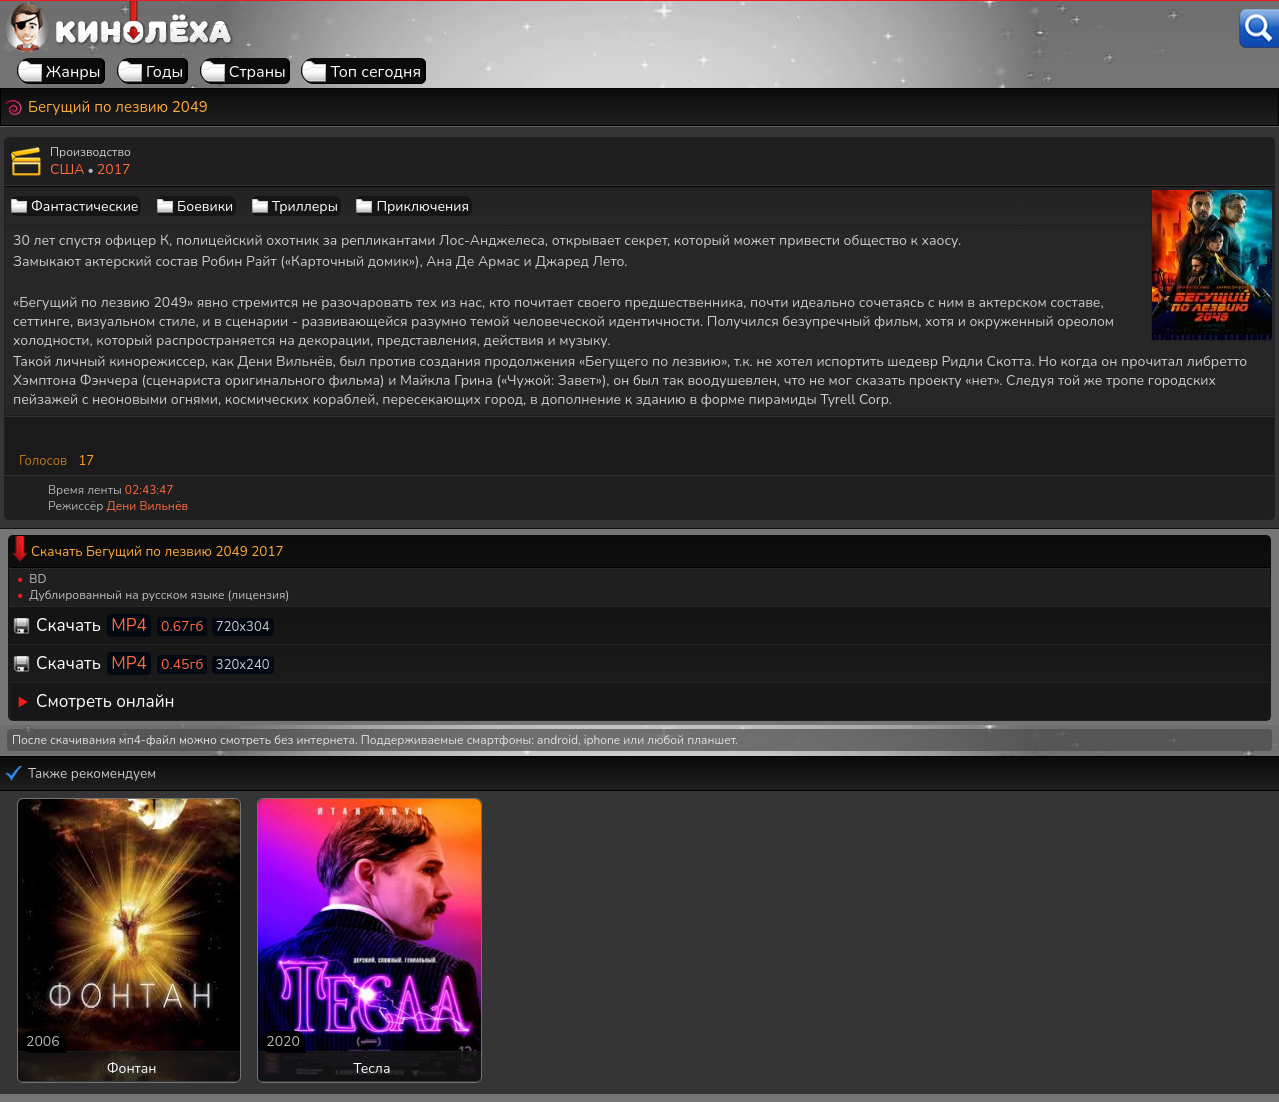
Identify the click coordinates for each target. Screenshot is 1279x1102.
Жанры (73, 72)
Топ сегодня (375, 72)
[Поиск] (1259, 28)
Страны (257, 72)
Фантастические (84, 206)
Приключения (422, 206)
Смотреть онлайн (105, 701)
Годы (164, 72)
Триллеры (305, 206)
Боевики (205, 206)
